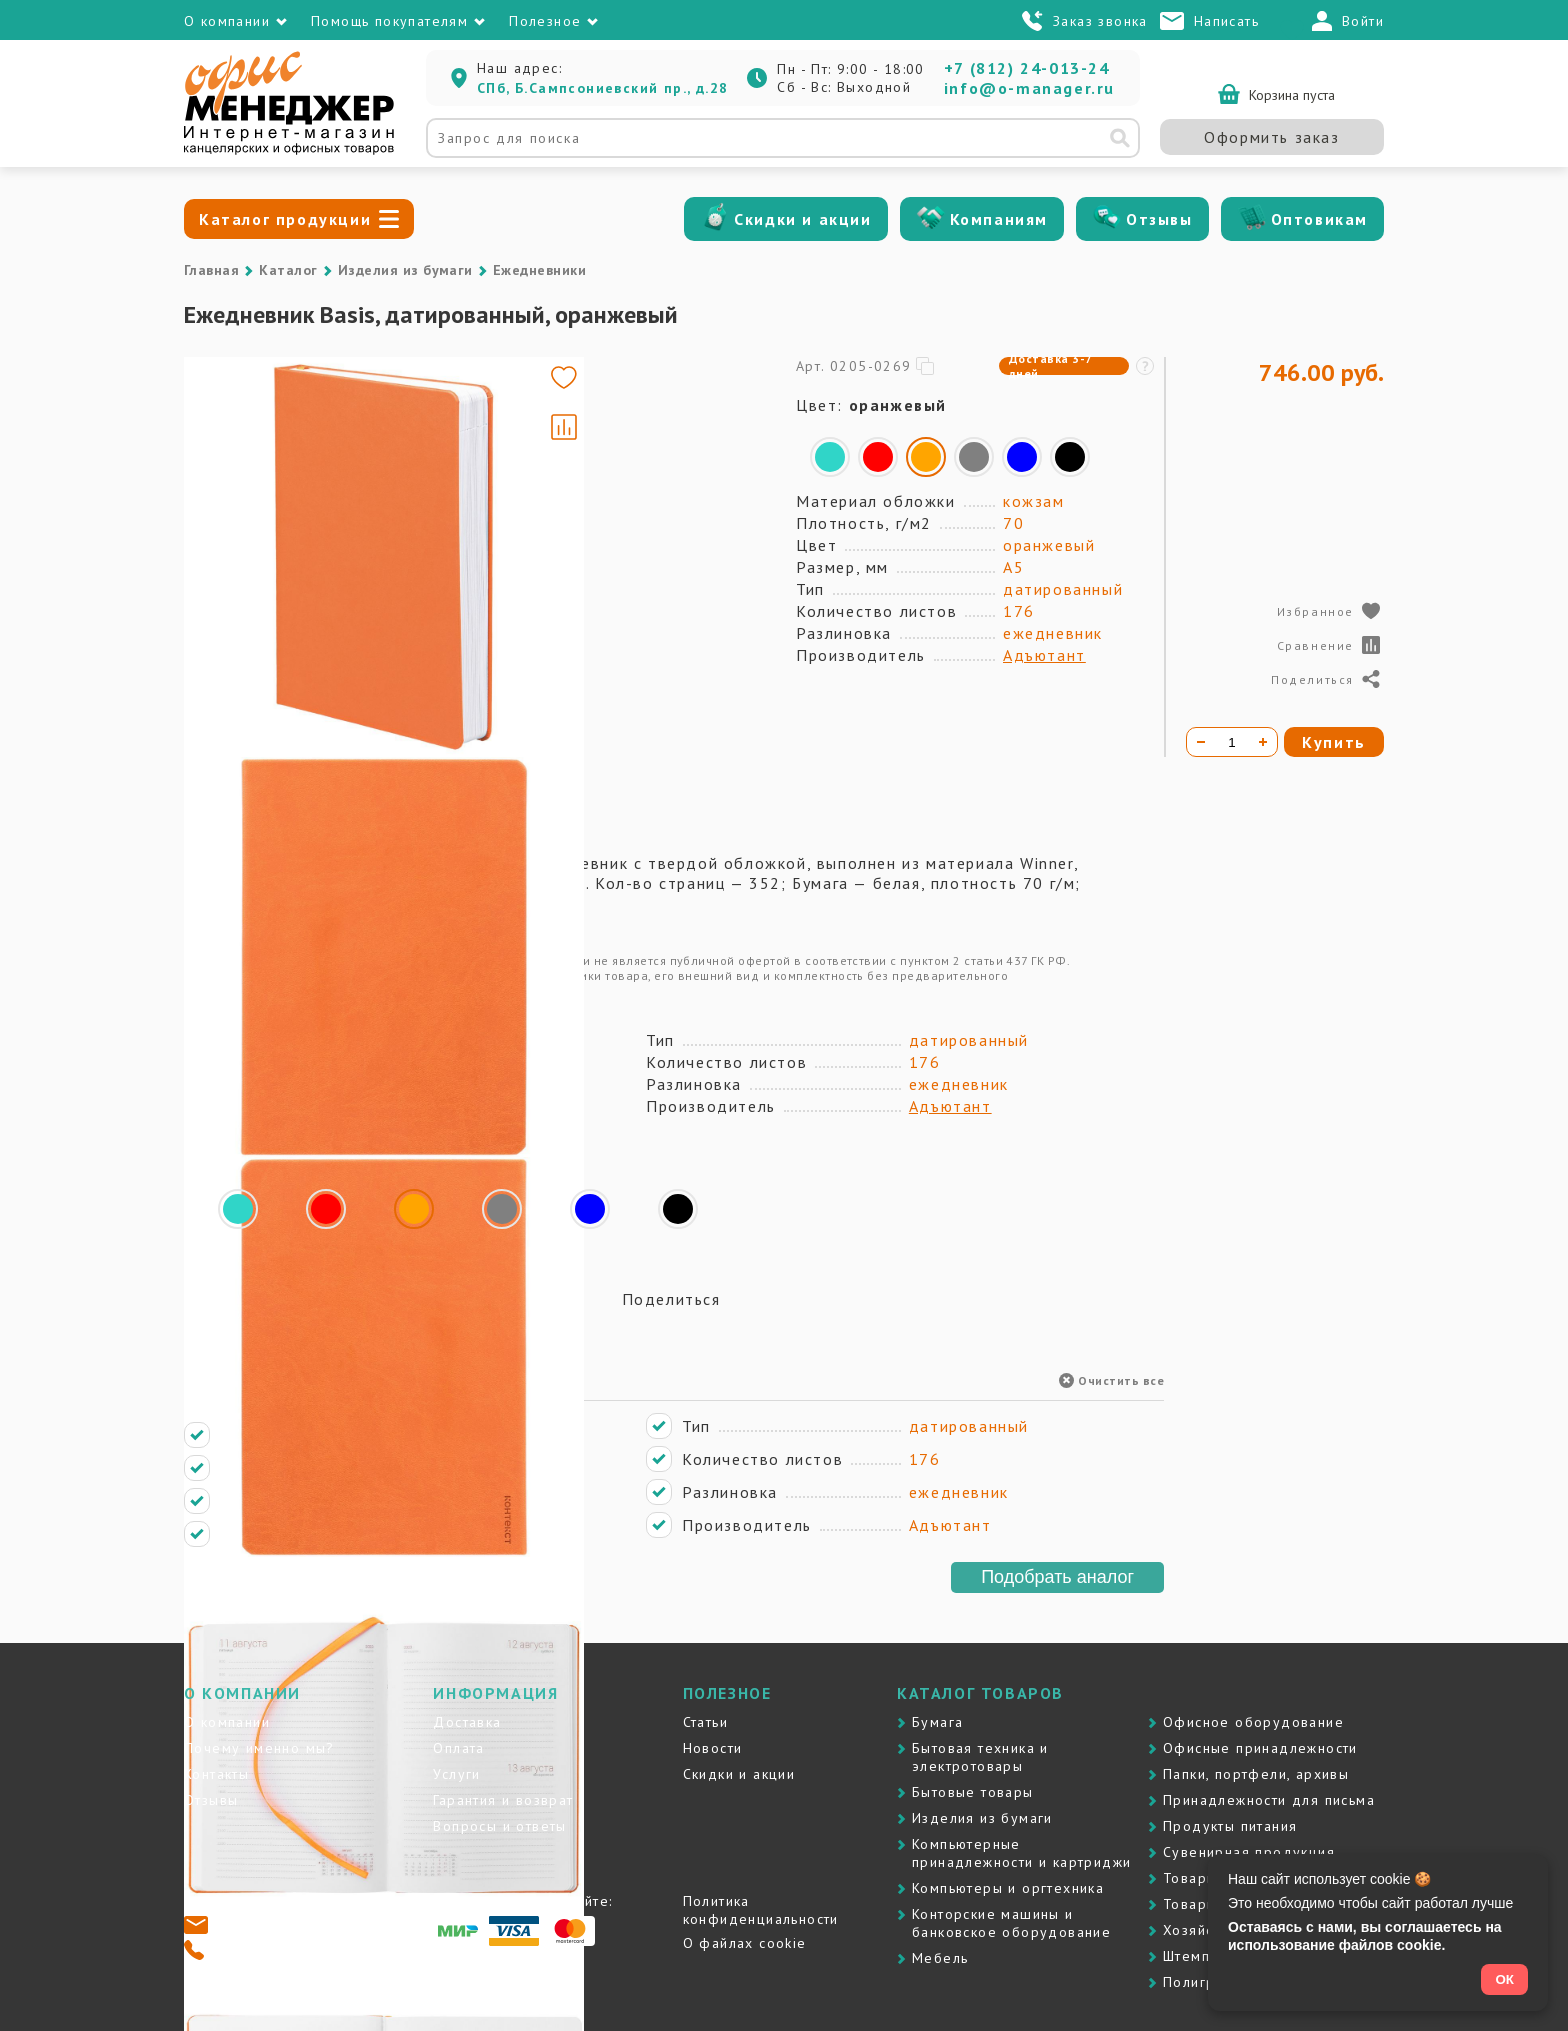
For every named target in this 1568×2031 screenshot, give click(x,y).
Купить (1334, 742)
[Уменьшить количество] (1201, 742)
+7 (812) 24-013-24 (1027, 68)
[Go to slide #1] (242, 400)
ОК (1504, 1979)
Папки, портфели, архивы (1256, 1774)
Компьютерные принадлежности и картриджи (1021, 1853)
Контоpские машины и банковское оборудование (1011, 1923)
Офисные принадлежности (1260, 1748)
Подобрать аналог (1057, 1577)
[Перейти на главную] (289, 150)
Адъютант (1044, 655)
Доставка (467, 1722)
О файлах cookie (745, 1943)
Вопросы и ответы (499, 1826)
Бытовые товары (973, 1792)
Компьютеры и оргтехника (1008, 1888)
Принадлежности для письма (1269, 1800)
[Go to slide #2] (242, 494)
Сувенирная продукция (1249, 1852)
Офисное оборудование (1253, 1722)
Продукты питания (1230, 1826)
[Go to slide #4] (242, 682)
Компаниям (999, 219)
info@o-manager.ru (1029, 88)
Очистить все (1111, 1380)
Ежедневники (539, 270)
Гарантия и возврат (503, 1800)
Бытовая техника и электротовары (980, 1757)
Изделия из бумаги (405, 270)
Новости (713, 1748)
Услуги (456, 1774)
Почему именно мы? (259, 1748)
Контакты (216, 1774)
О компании (227, 1722)
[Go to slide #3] (242, 588)
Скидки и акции (802, 219)
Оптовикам (1319, 219)
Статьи (705, 1722)
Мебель (940, 1958)
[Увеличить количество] (1263, 742)
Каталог (288, 270)
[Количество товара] (1232, 742)
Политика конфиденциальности (761, 1910)
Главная (211, 270)
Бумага (937, 1722)
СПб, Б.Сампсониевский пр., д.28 (602, 88)
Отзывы (1159, 219)
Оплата (458, 1748)
